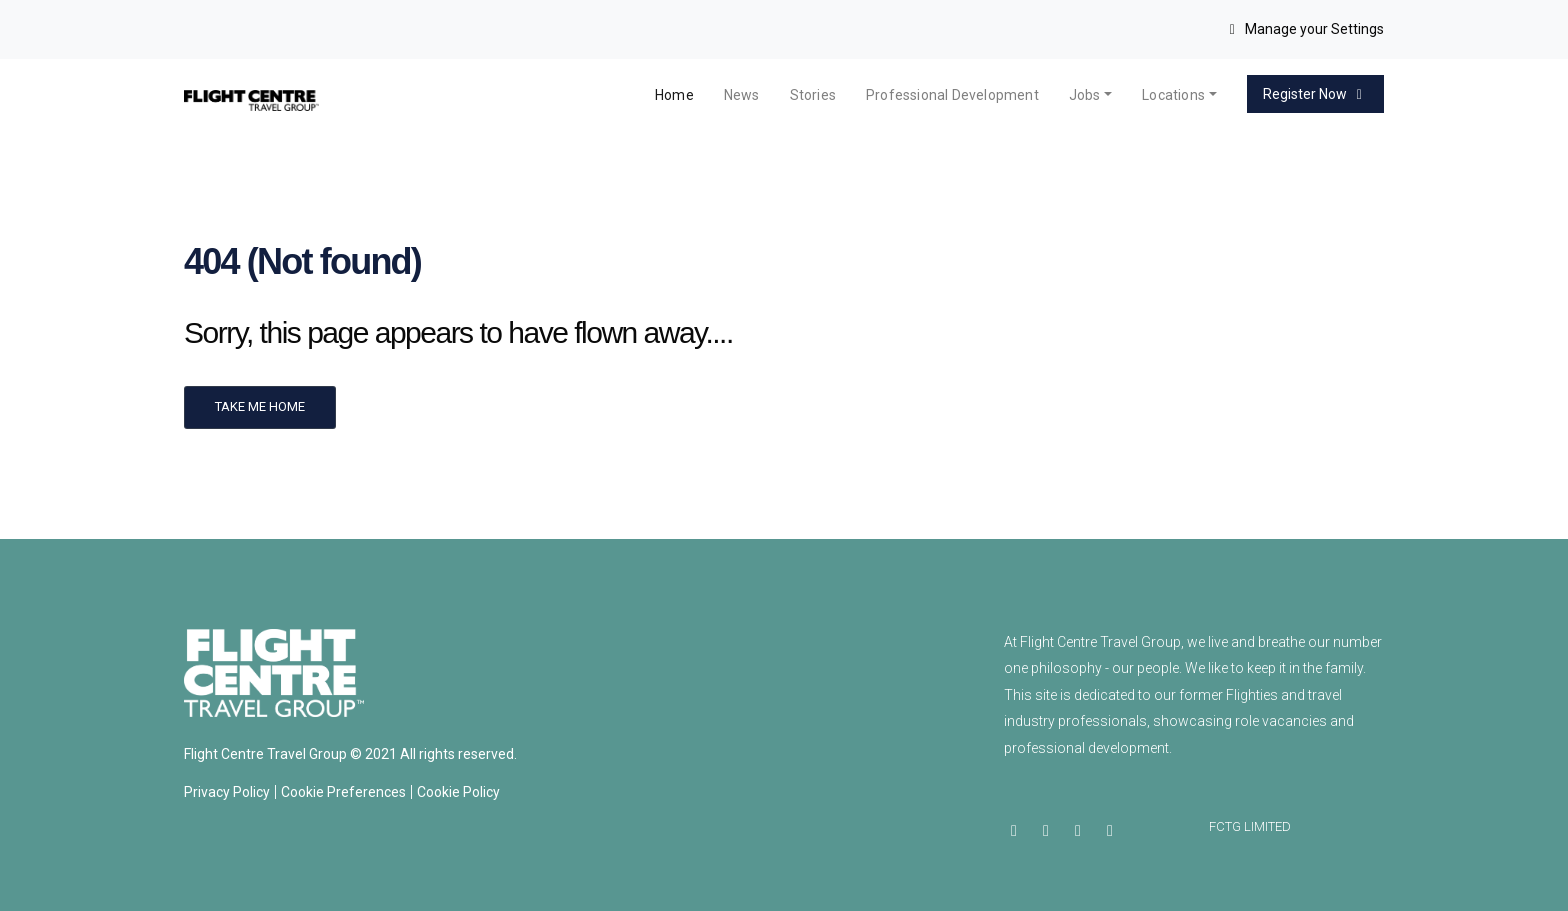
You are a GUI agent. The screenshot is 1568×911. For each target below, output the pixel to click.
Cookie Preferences (343, 792)
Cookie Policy (458, 792)
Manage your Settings (1304, 29)
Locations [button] (1173, 95)
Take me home (260, 406)
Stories (813, 95)
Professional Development (952, 95)
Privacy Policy (227, 792)
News (742, 95)
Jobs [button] (1085, 95)
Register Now (1316, 94)
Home (674, 95)
